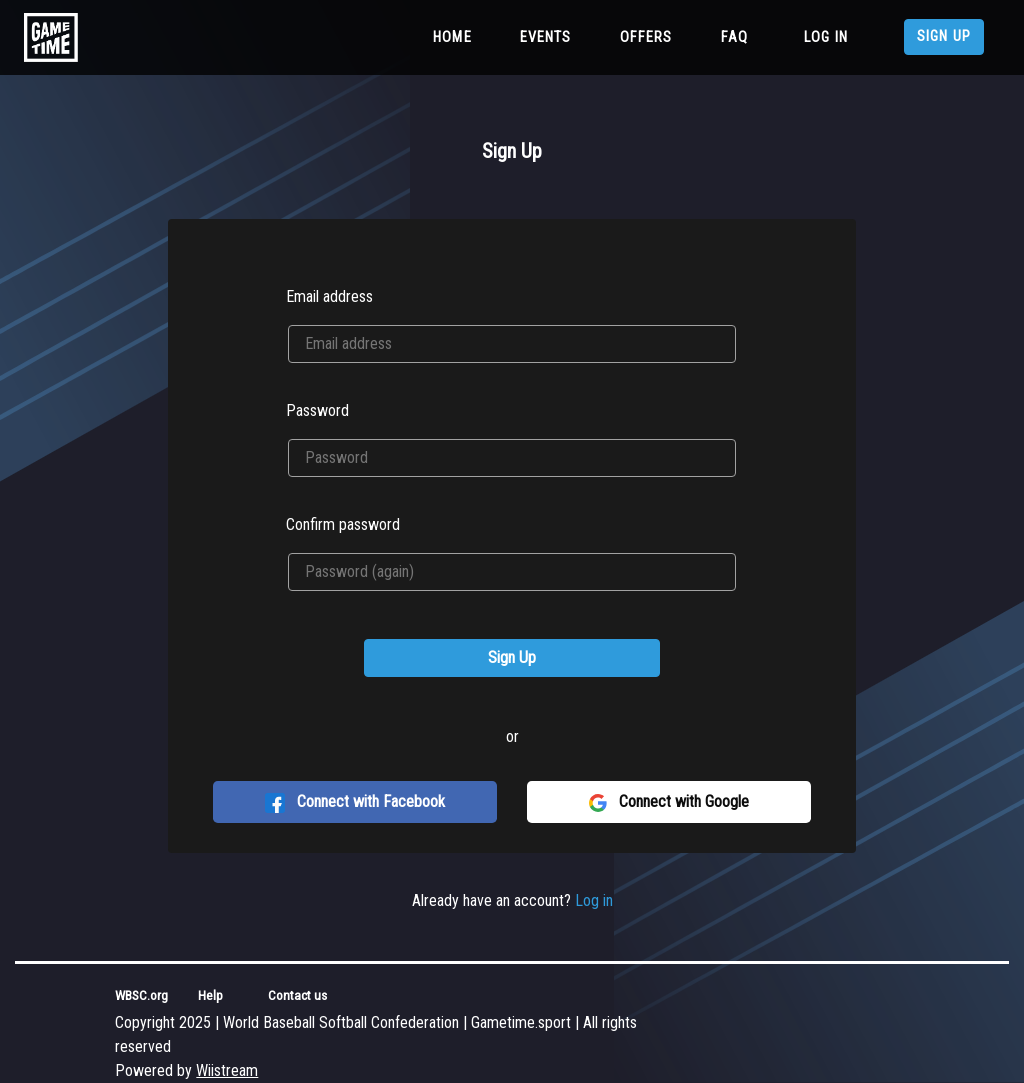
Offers (646, 37)
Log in (826, 37)
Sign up (944, 36)
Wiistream (227, 1070)
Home (456, 36)
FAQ (734, 37)
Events (546, 37)
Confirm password (343, 524)
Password (317, 410)
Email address (329, 296)
